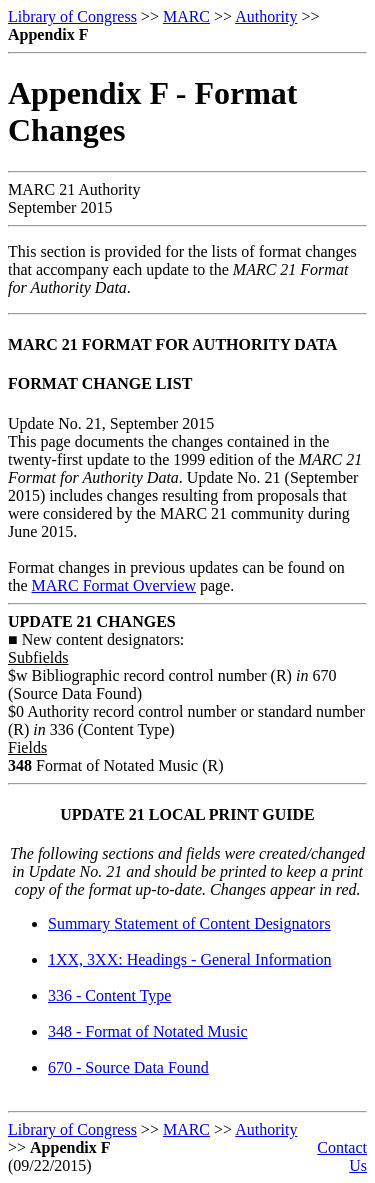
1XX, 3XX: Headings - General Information (189, 959)
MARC (186, 16)
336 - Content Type (109, 995)
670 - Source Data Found (128, 1067)
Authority (266, 16)
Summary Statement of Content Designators (189, 923)
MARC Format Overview (114, 585)
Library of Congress (72, 16)
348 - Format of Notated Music (148, 1031)
